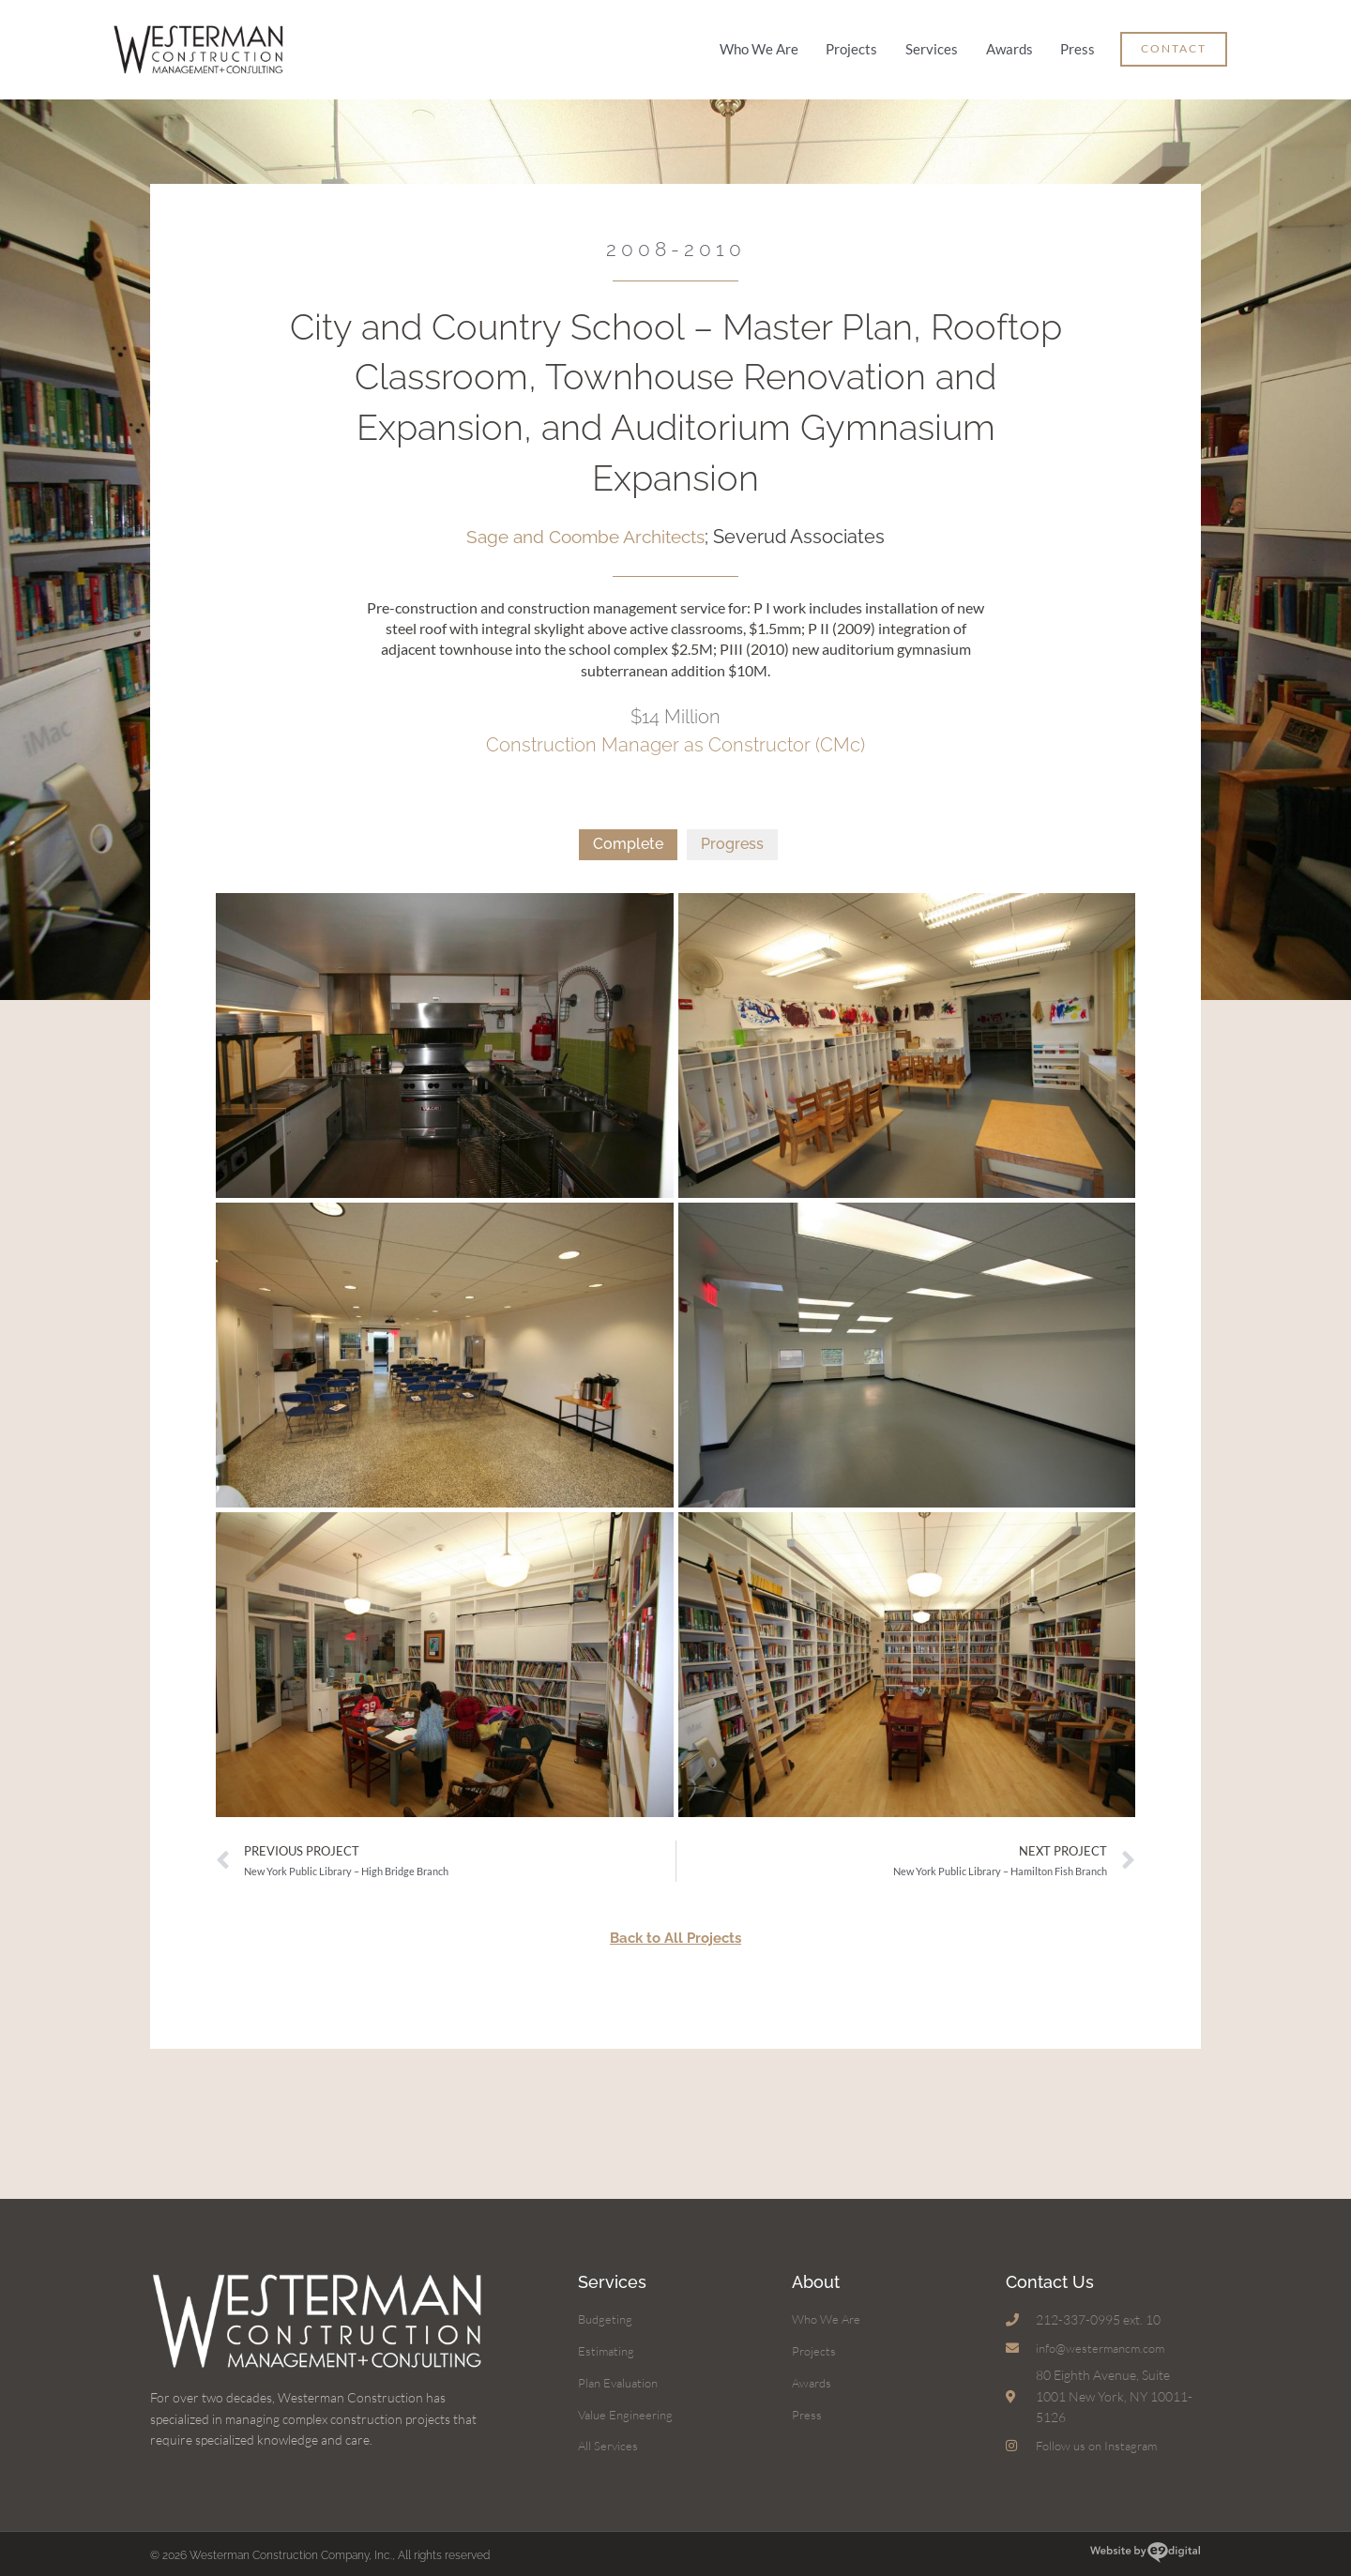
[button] (1173, 44)
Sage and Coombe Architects (586, 525)
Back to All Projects (675, 1927)
